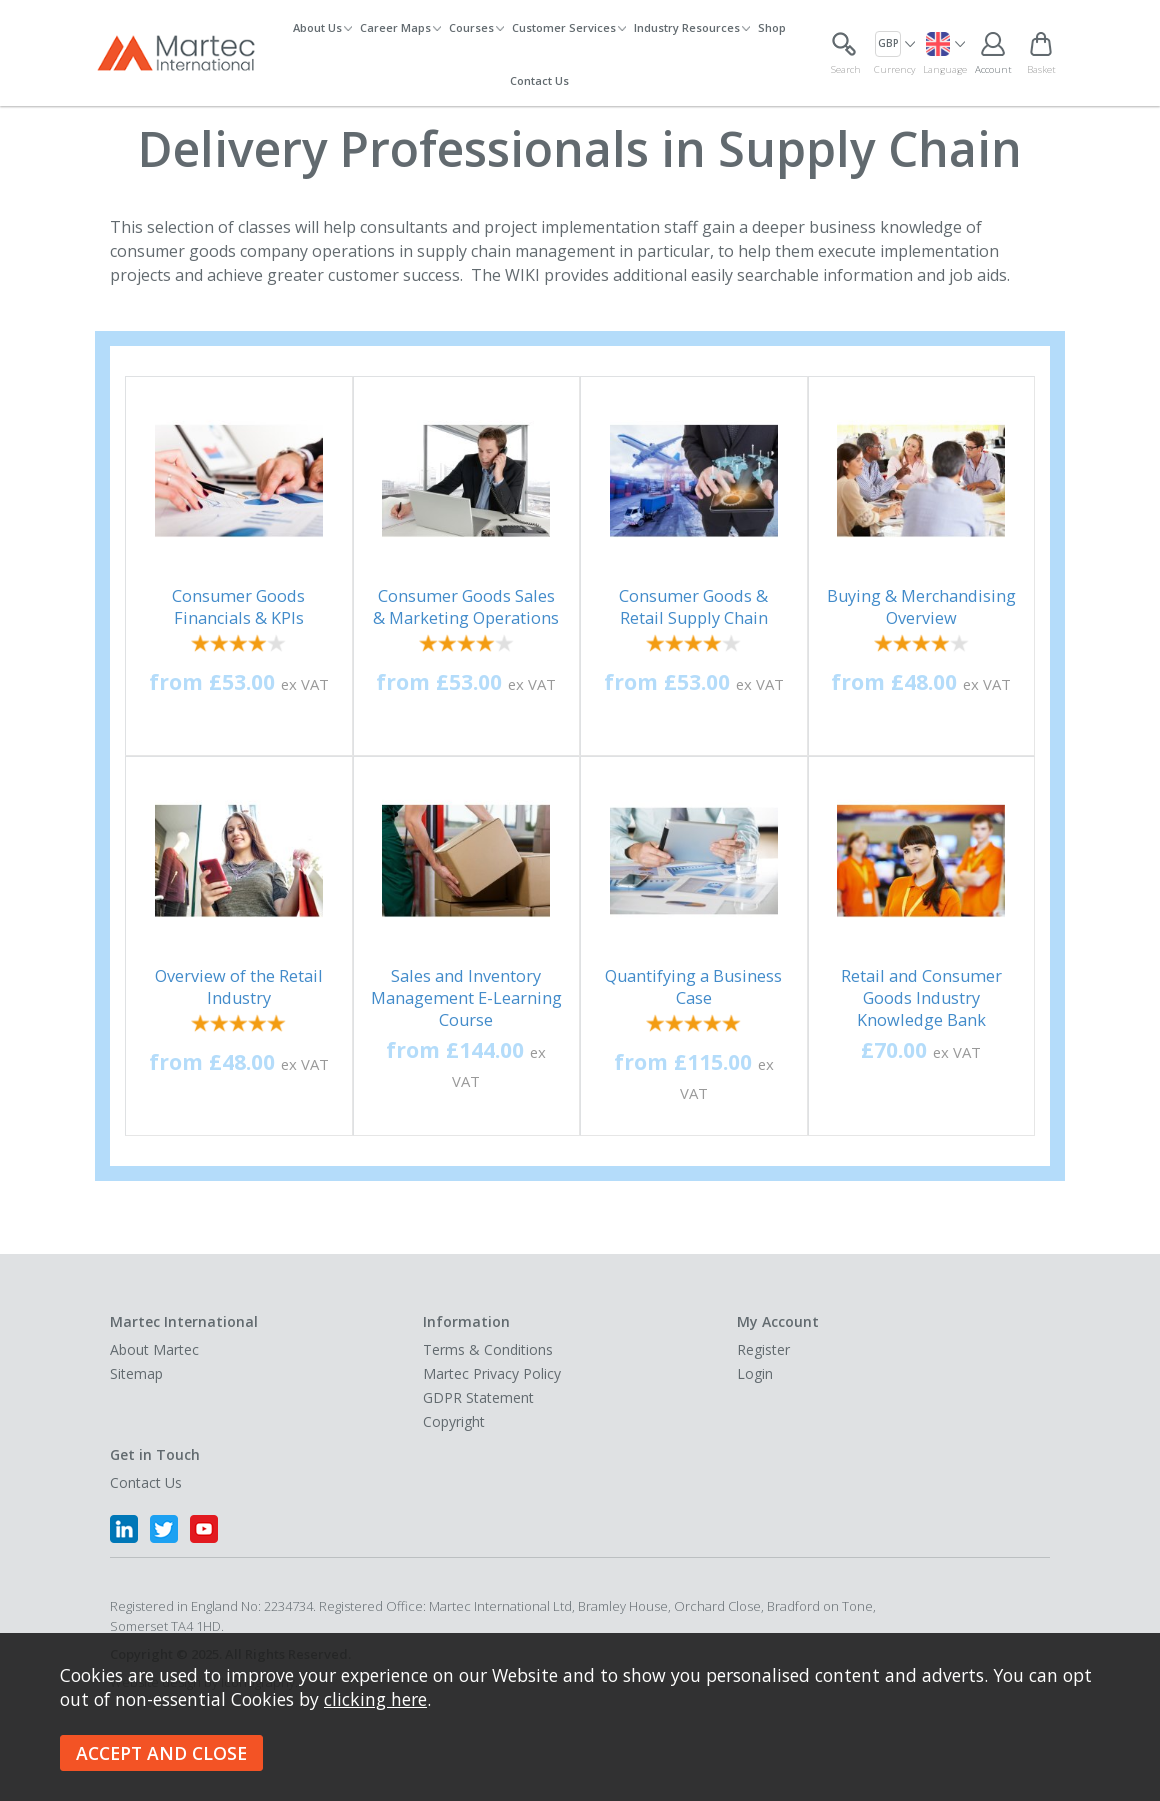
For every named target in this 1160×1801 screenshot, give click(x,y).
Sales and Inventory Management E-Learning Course (466, 998)
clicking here (375, 1699)
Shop (772, 27)
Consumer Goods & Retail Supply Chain (693, 607)
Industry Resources (687, 27)
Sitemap (136, 1373)
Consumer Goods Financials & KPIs (238, 607)
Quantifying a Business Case (693, 987)
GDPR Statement (478, 1397)
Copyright (454, 1421)
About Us (317, 27)
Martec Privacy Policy (492, 1373)
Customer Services (564, 27)
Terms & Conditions (488, 1349)
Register (763, 1349)
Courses (471, 27)
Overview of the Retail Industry (239, 987)
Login (755, 1373)
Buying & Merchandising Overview (921, 607)
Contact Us (539, 80)
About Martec (154, 1349)
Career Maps (395, 27)
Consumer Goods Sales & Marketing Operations (466, 607)
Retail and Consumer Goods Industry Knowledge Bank (921, 998)
